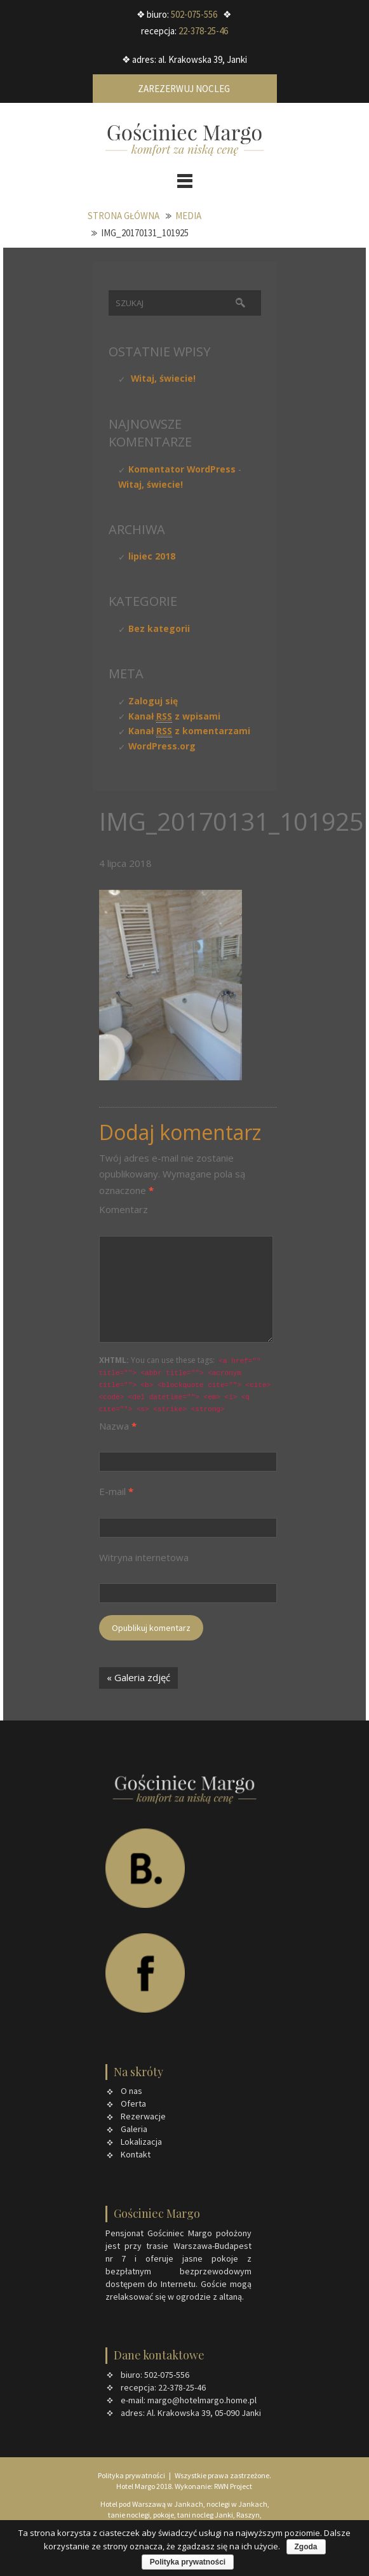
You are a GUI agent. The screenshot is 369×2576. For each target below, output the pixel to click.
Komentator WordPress (182, 469)
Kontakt (136, 2154)
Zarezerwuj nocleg (185, 89)
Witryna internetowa (144, 1557)
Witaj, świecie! (163, 378)
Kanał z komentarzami (189, 731)
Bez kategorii (159, 628)
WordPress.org (162, 746)
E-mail (116, 1491)
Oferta (133, 2103)
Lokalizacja (141, 2141)
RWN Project (233, 2486)
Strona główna (123, 216)
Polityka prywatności (132, 2475)
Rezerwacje (143, 2116)
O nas (131, 2090)
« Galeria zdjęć (138, 1677)
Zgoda (306, 2546)
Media (188, 216)
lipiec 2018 (151, 556)
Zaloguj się (153, 701)
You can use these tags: (185, 1384)
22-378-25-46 (203, 31)
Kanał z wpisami (174, 716)
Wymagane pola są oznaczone (172, 1174)
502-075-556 (194, 14)
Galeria (134, 2129)
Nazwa (118, 1425)
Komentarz (123, 1209)
